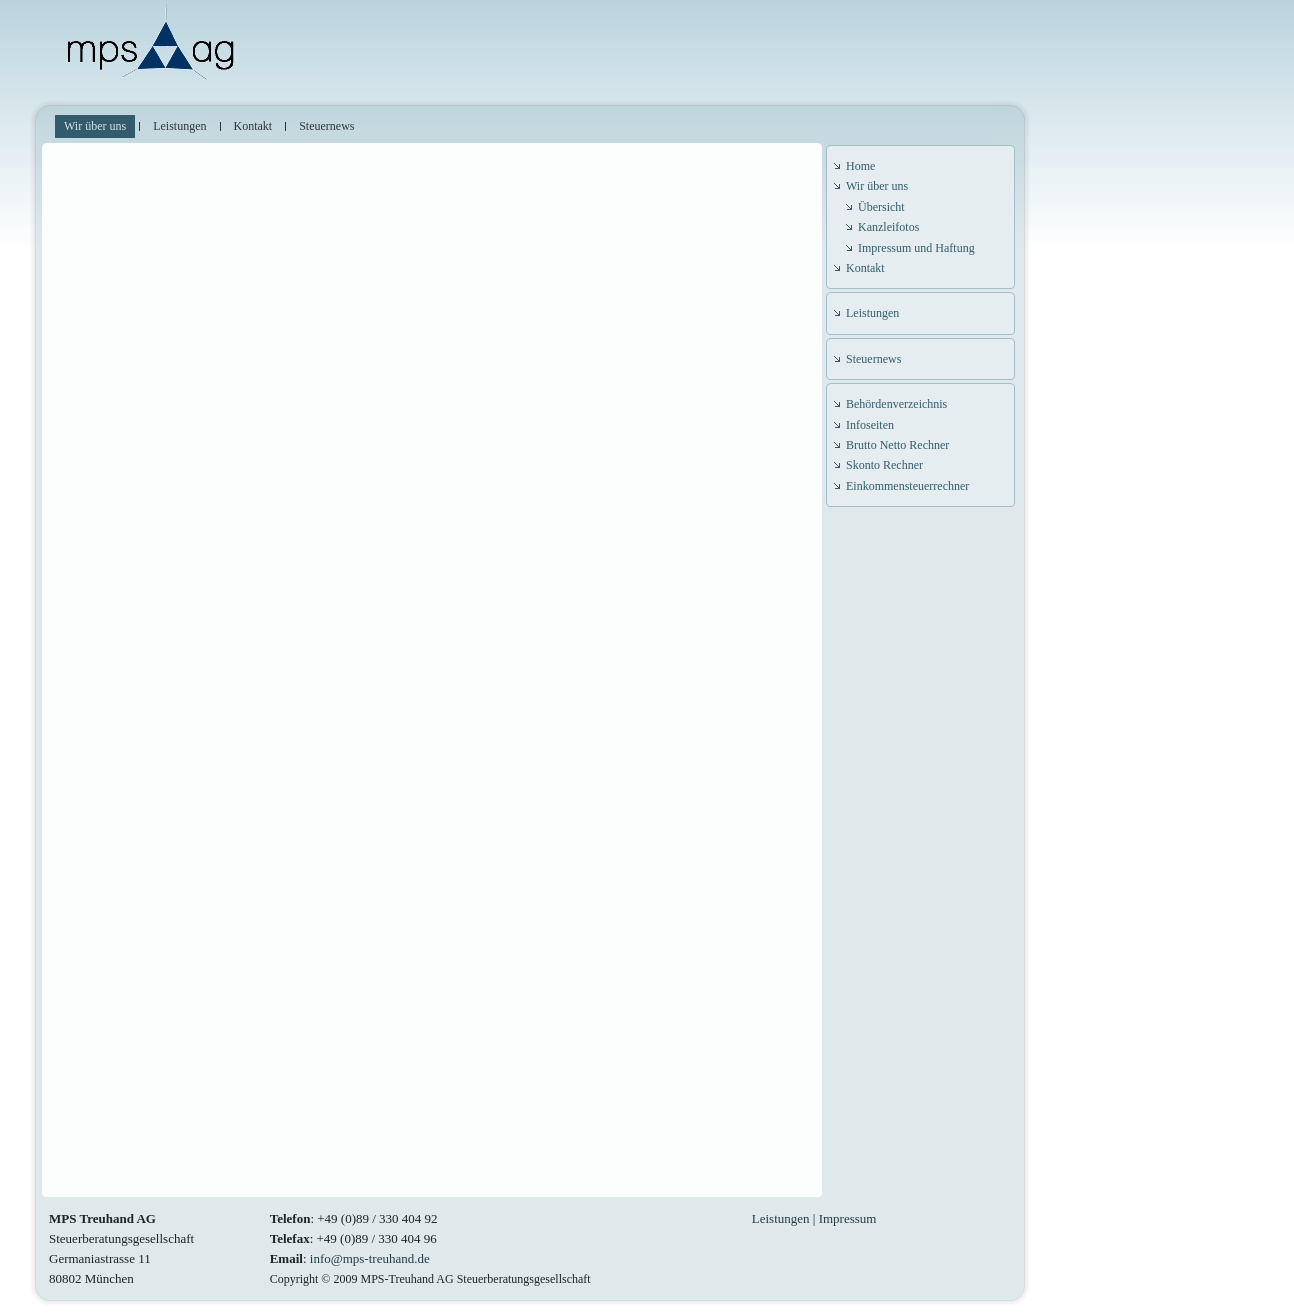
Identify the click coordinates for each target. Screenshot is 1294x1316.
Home (860, 166)
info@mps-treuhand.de (370, 1258)
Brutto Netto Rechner (897, 445)
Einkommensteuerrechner (907, 486)
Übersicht (881, 207)
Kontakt (865, 268)
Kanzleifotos (888, 227)
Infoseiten (870, 425)
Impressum (848, 1218)
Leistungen (872, 313)
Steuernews (873, 359)
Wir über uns (877, 186)
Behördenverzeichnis (896, 404)
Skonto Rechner (884, 465)
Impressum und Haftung (916, 248)
